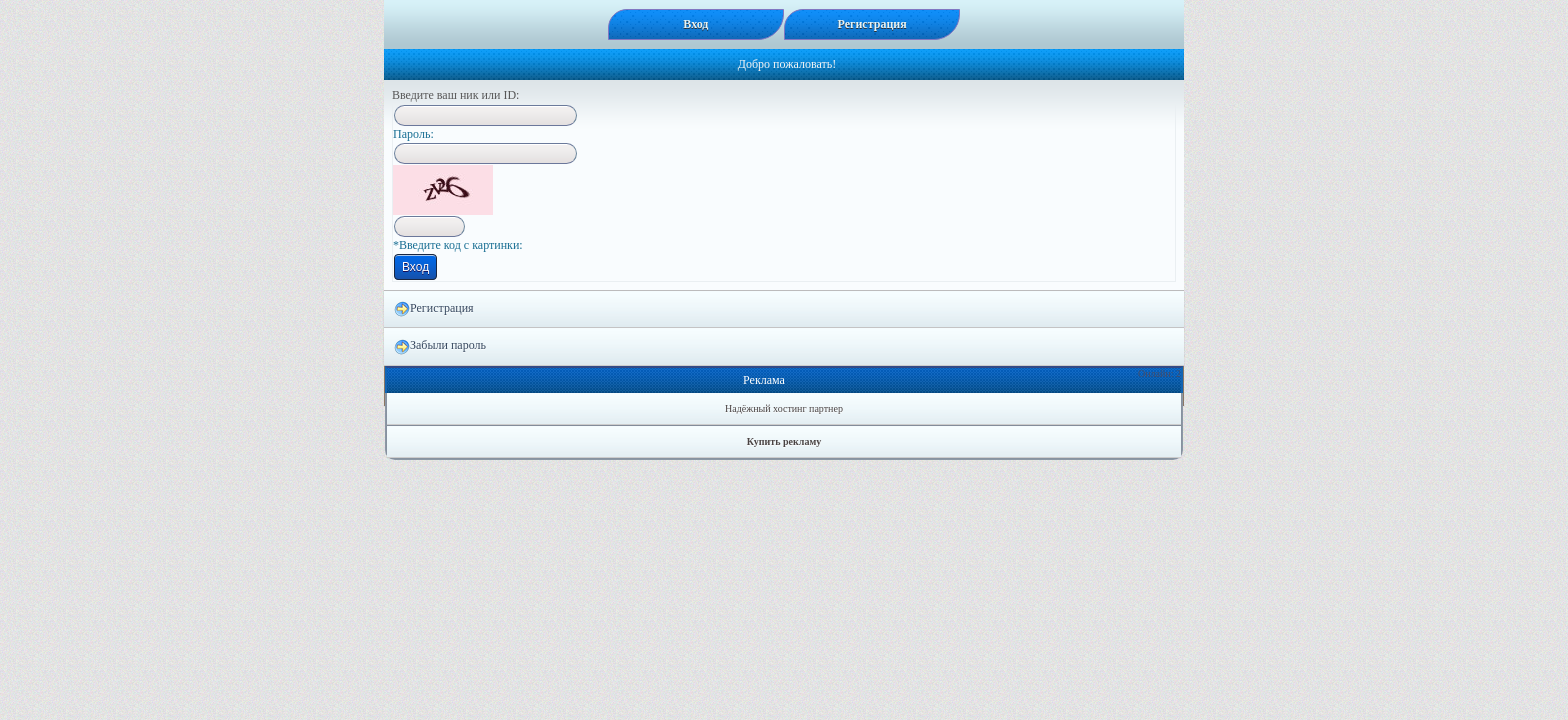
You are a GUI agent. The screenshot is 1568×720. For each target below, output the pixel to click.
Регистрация (434, 309)
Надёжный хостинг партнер (784, 408)
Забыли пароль (440, 346)
